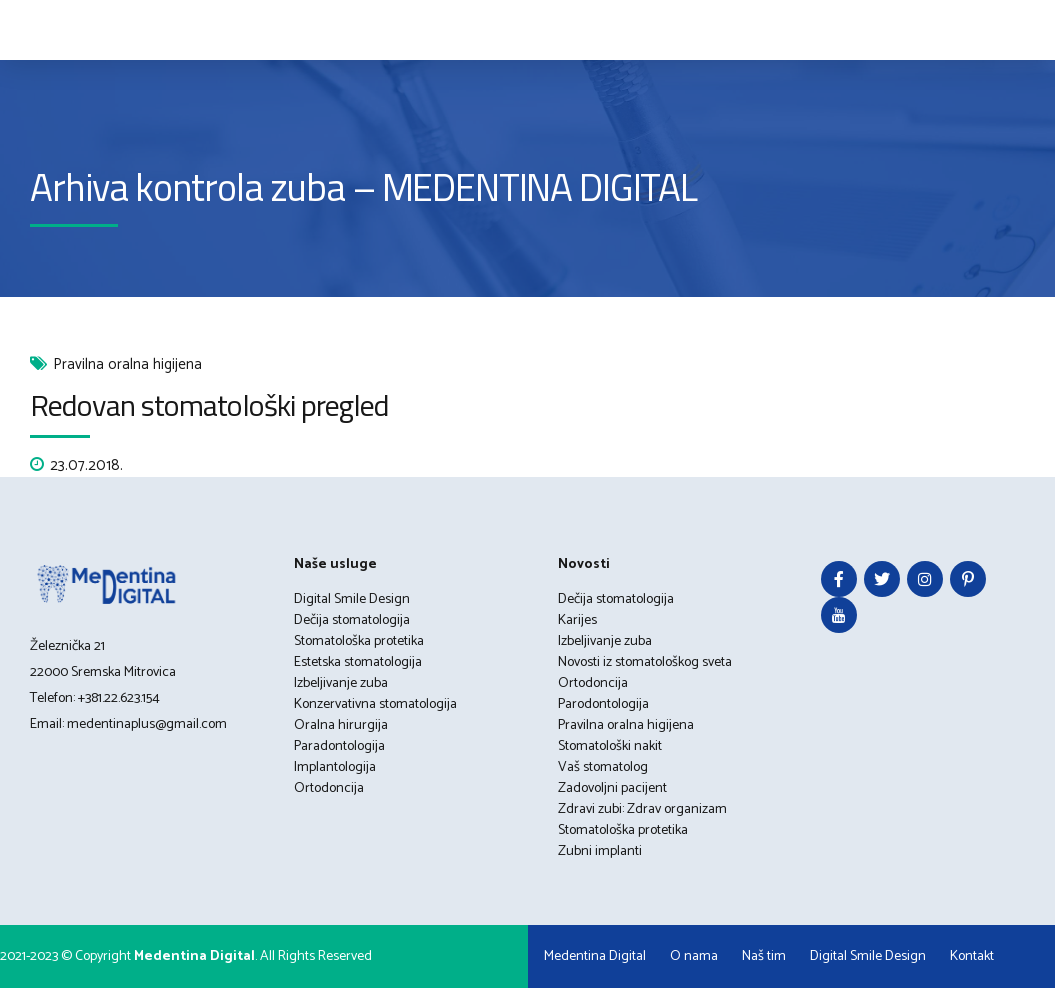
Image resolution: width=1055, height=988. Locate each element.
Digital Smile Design (352, 599)
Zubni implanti (600, 851)
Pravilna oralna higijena (127, 365)
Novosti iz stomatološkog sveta (645, 662)
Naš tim (764, 956)
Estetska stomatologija (358, 662)
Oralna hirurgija (341, 725)
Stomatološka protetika (359, 641)
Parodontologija (603, 704)
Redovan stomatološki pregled (209, 405)
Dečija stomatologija (352, 620)
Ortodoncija (329, 788)
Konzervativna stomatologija (375, 704)
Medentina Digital (595, 956)
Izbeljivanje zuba (341, 683)
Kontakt (972, 956)
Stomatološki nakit (610, 746)
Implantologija (335, 767)
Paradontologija (339, 746)
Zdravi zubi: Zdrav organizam (642, 809)
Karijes (577, 620)
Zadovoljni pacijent (612, 788)
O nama (694, 956)
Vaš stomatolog (603, 767)
